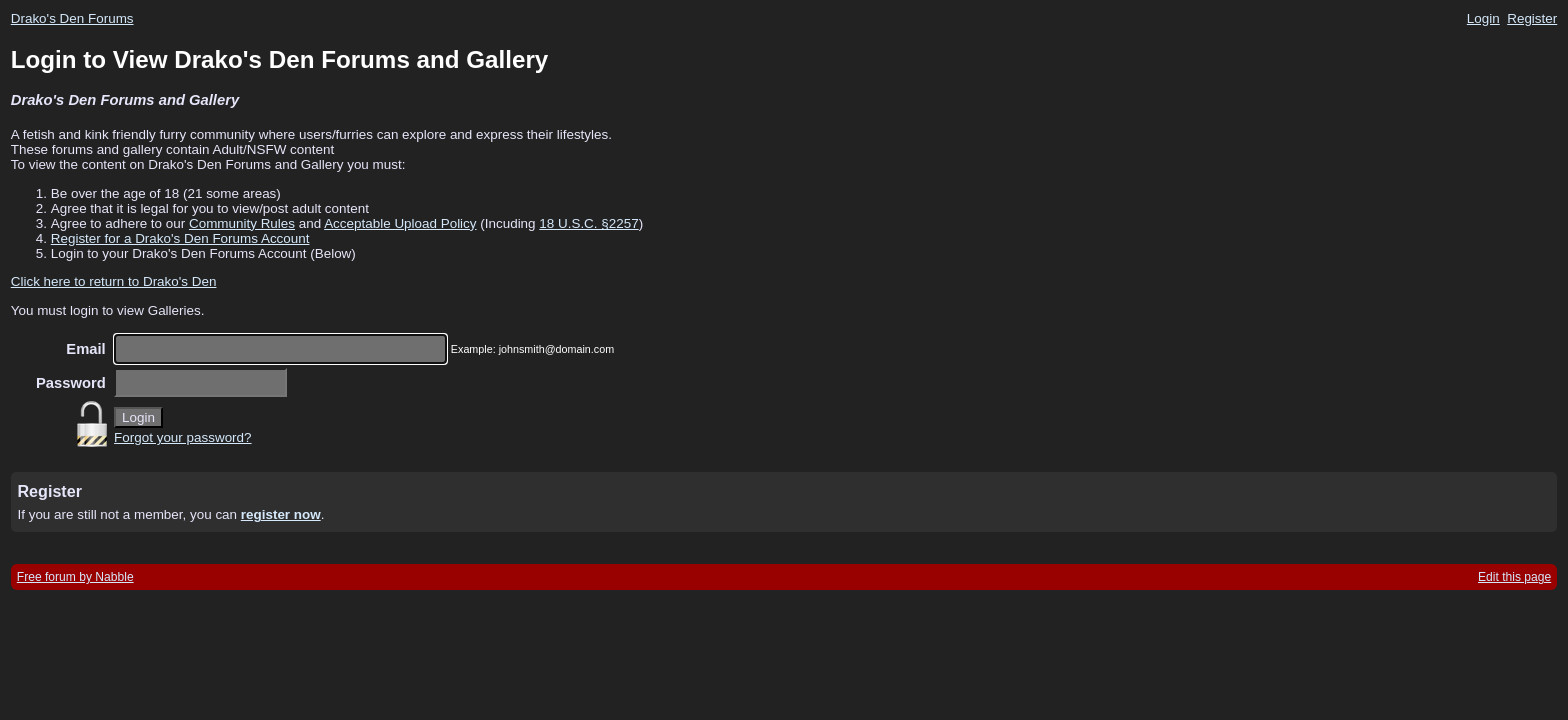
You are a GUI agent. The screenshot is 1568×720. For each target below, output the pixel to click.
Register (1532, 18)
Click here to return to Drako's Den (114, 281)
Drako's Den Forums (72, 18)
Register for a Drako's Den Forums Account (180, 238)
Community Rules (242, 223)
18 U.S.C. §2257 (588, 223)
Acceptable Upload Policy (400, 223)
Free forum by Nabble (75, 577)
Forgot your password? (182, 437)
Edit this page (1514, 577)
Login (1483, 18)
